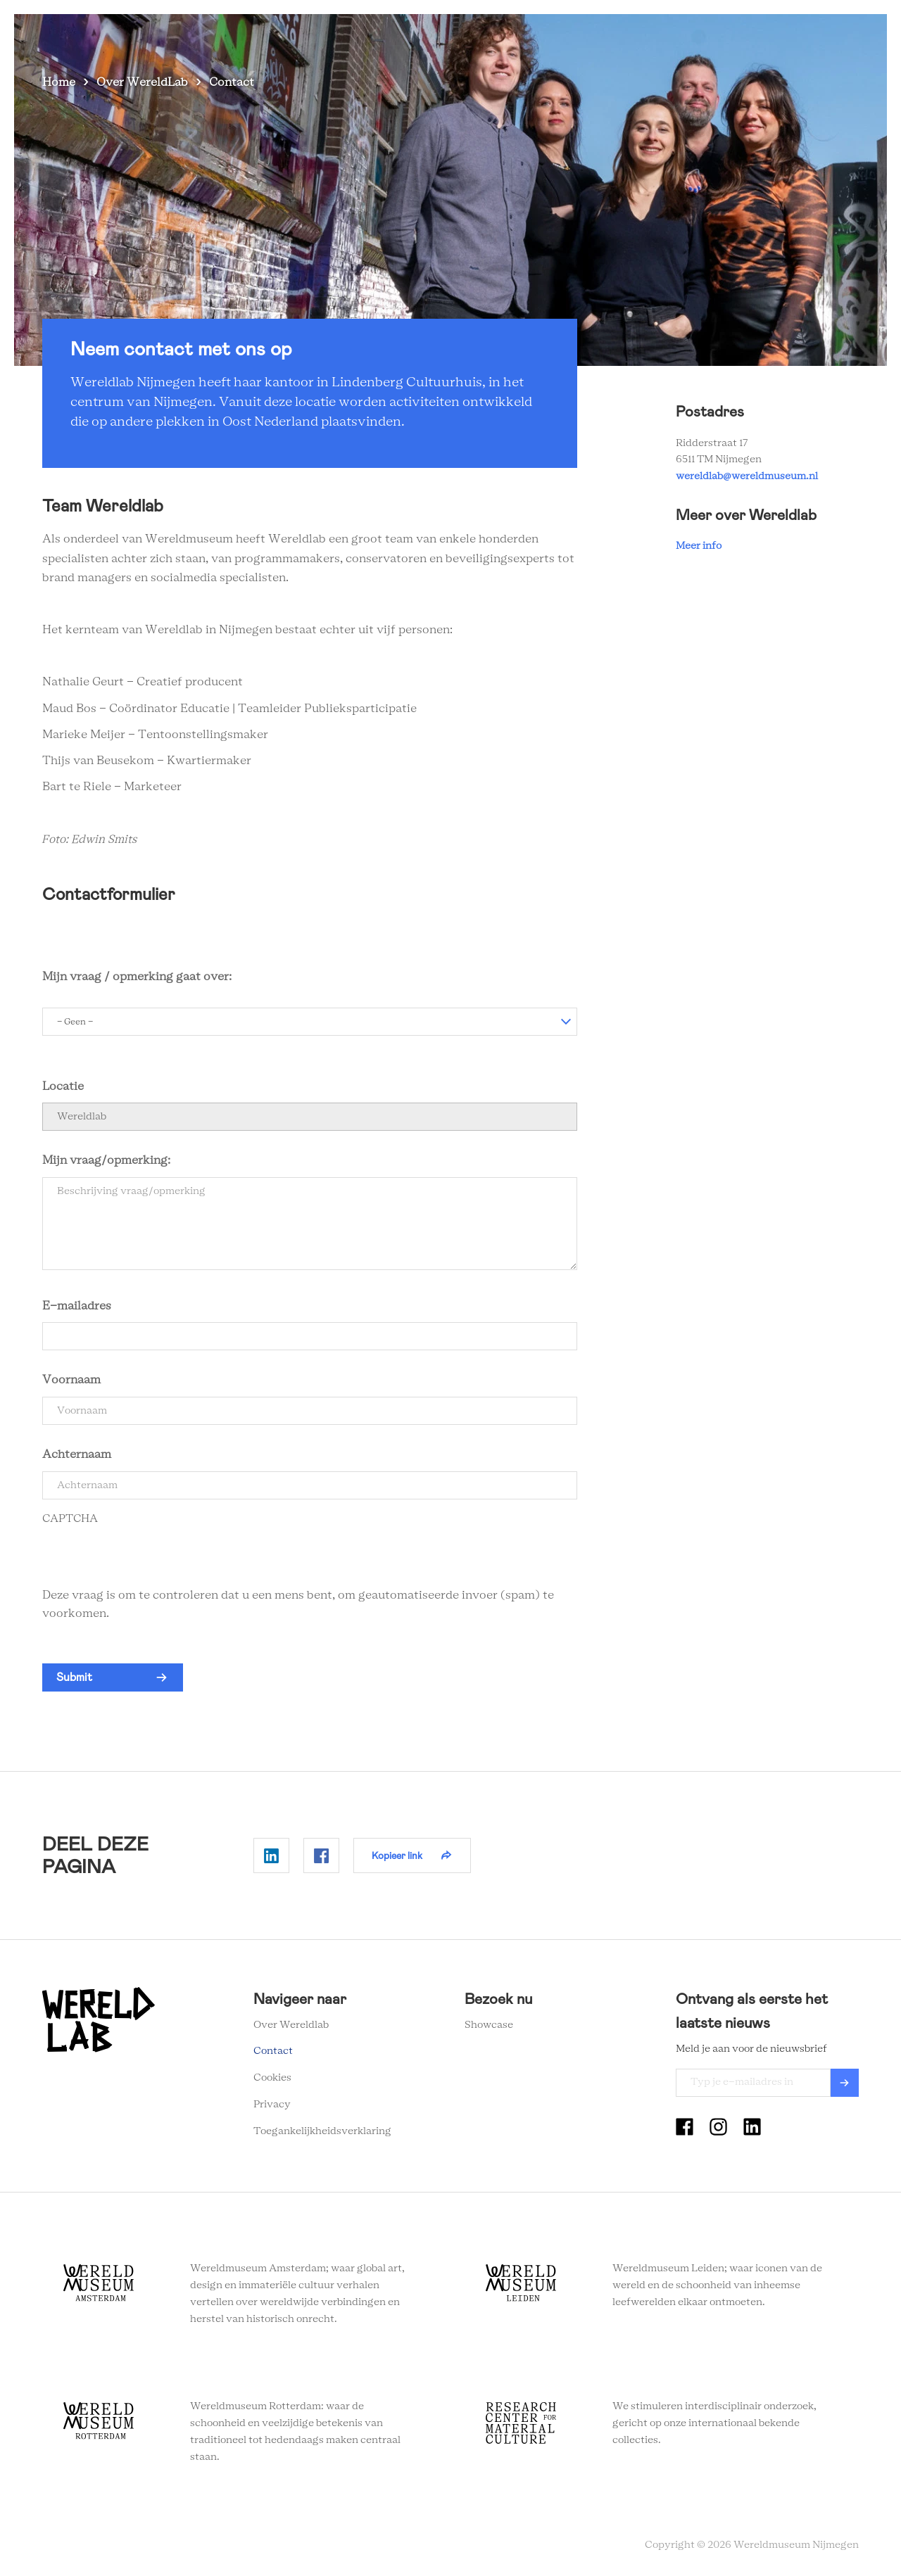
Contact (757, 34)
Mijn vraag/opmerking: (107, 1160)
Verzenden (845, 2083)
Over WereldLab (142, 82)
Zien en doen (432, 34)
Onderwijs (610, 34)
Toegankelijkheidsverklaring (322, 2131)
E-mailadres (76, 1306)
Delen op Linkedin (271, 1855)
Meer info (699, 546)
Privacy (272, 2104)
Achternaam (76, 1454)
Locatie (63, 1086)
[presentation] (149, 1559)
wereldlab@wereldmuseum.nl (747, 476)
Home (58, 82)
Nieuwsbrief (686, 34)
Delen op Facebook (321, 1855)
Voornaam (71, 1379)
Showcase (489, 2025)
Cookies (272, 2078)
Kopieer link (397, 1855)
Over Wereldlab (524, 34)
